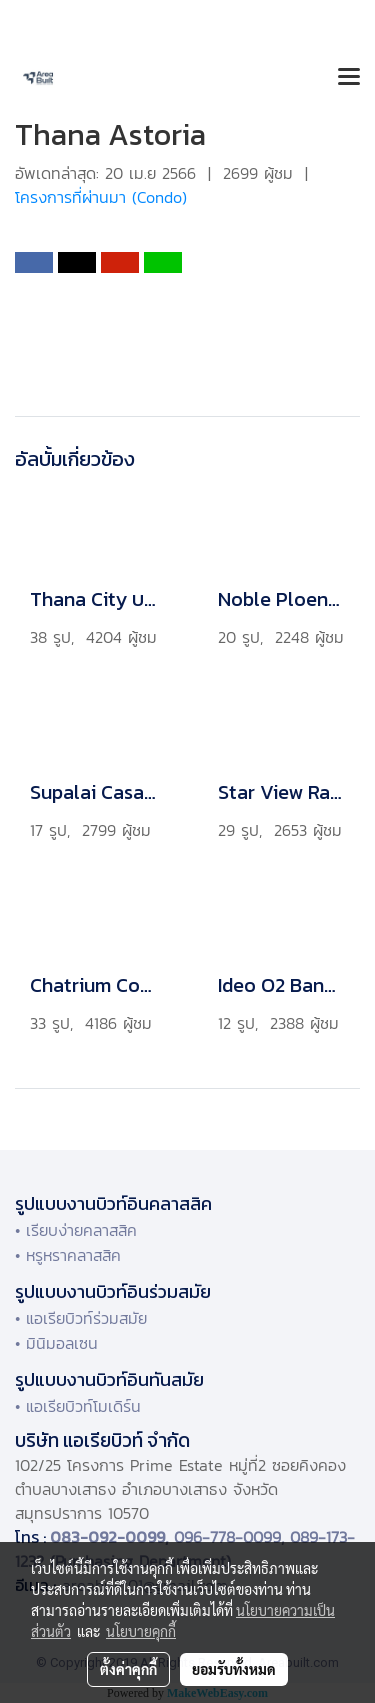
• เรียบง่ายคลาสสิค (76, 1230)
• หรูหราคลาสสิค (68, 1255)
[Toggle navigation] (349, 78)
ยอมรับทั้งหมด (234, 1669)
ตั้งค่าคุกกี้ (128, 1669)
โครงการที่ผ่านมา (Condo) (101, 197)
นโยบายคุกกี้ (141, 1631)
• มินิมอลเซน (56, 1343)
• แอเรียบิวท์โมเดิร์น (78, 1406)
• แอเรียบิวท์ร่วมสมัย (81, 1318)
